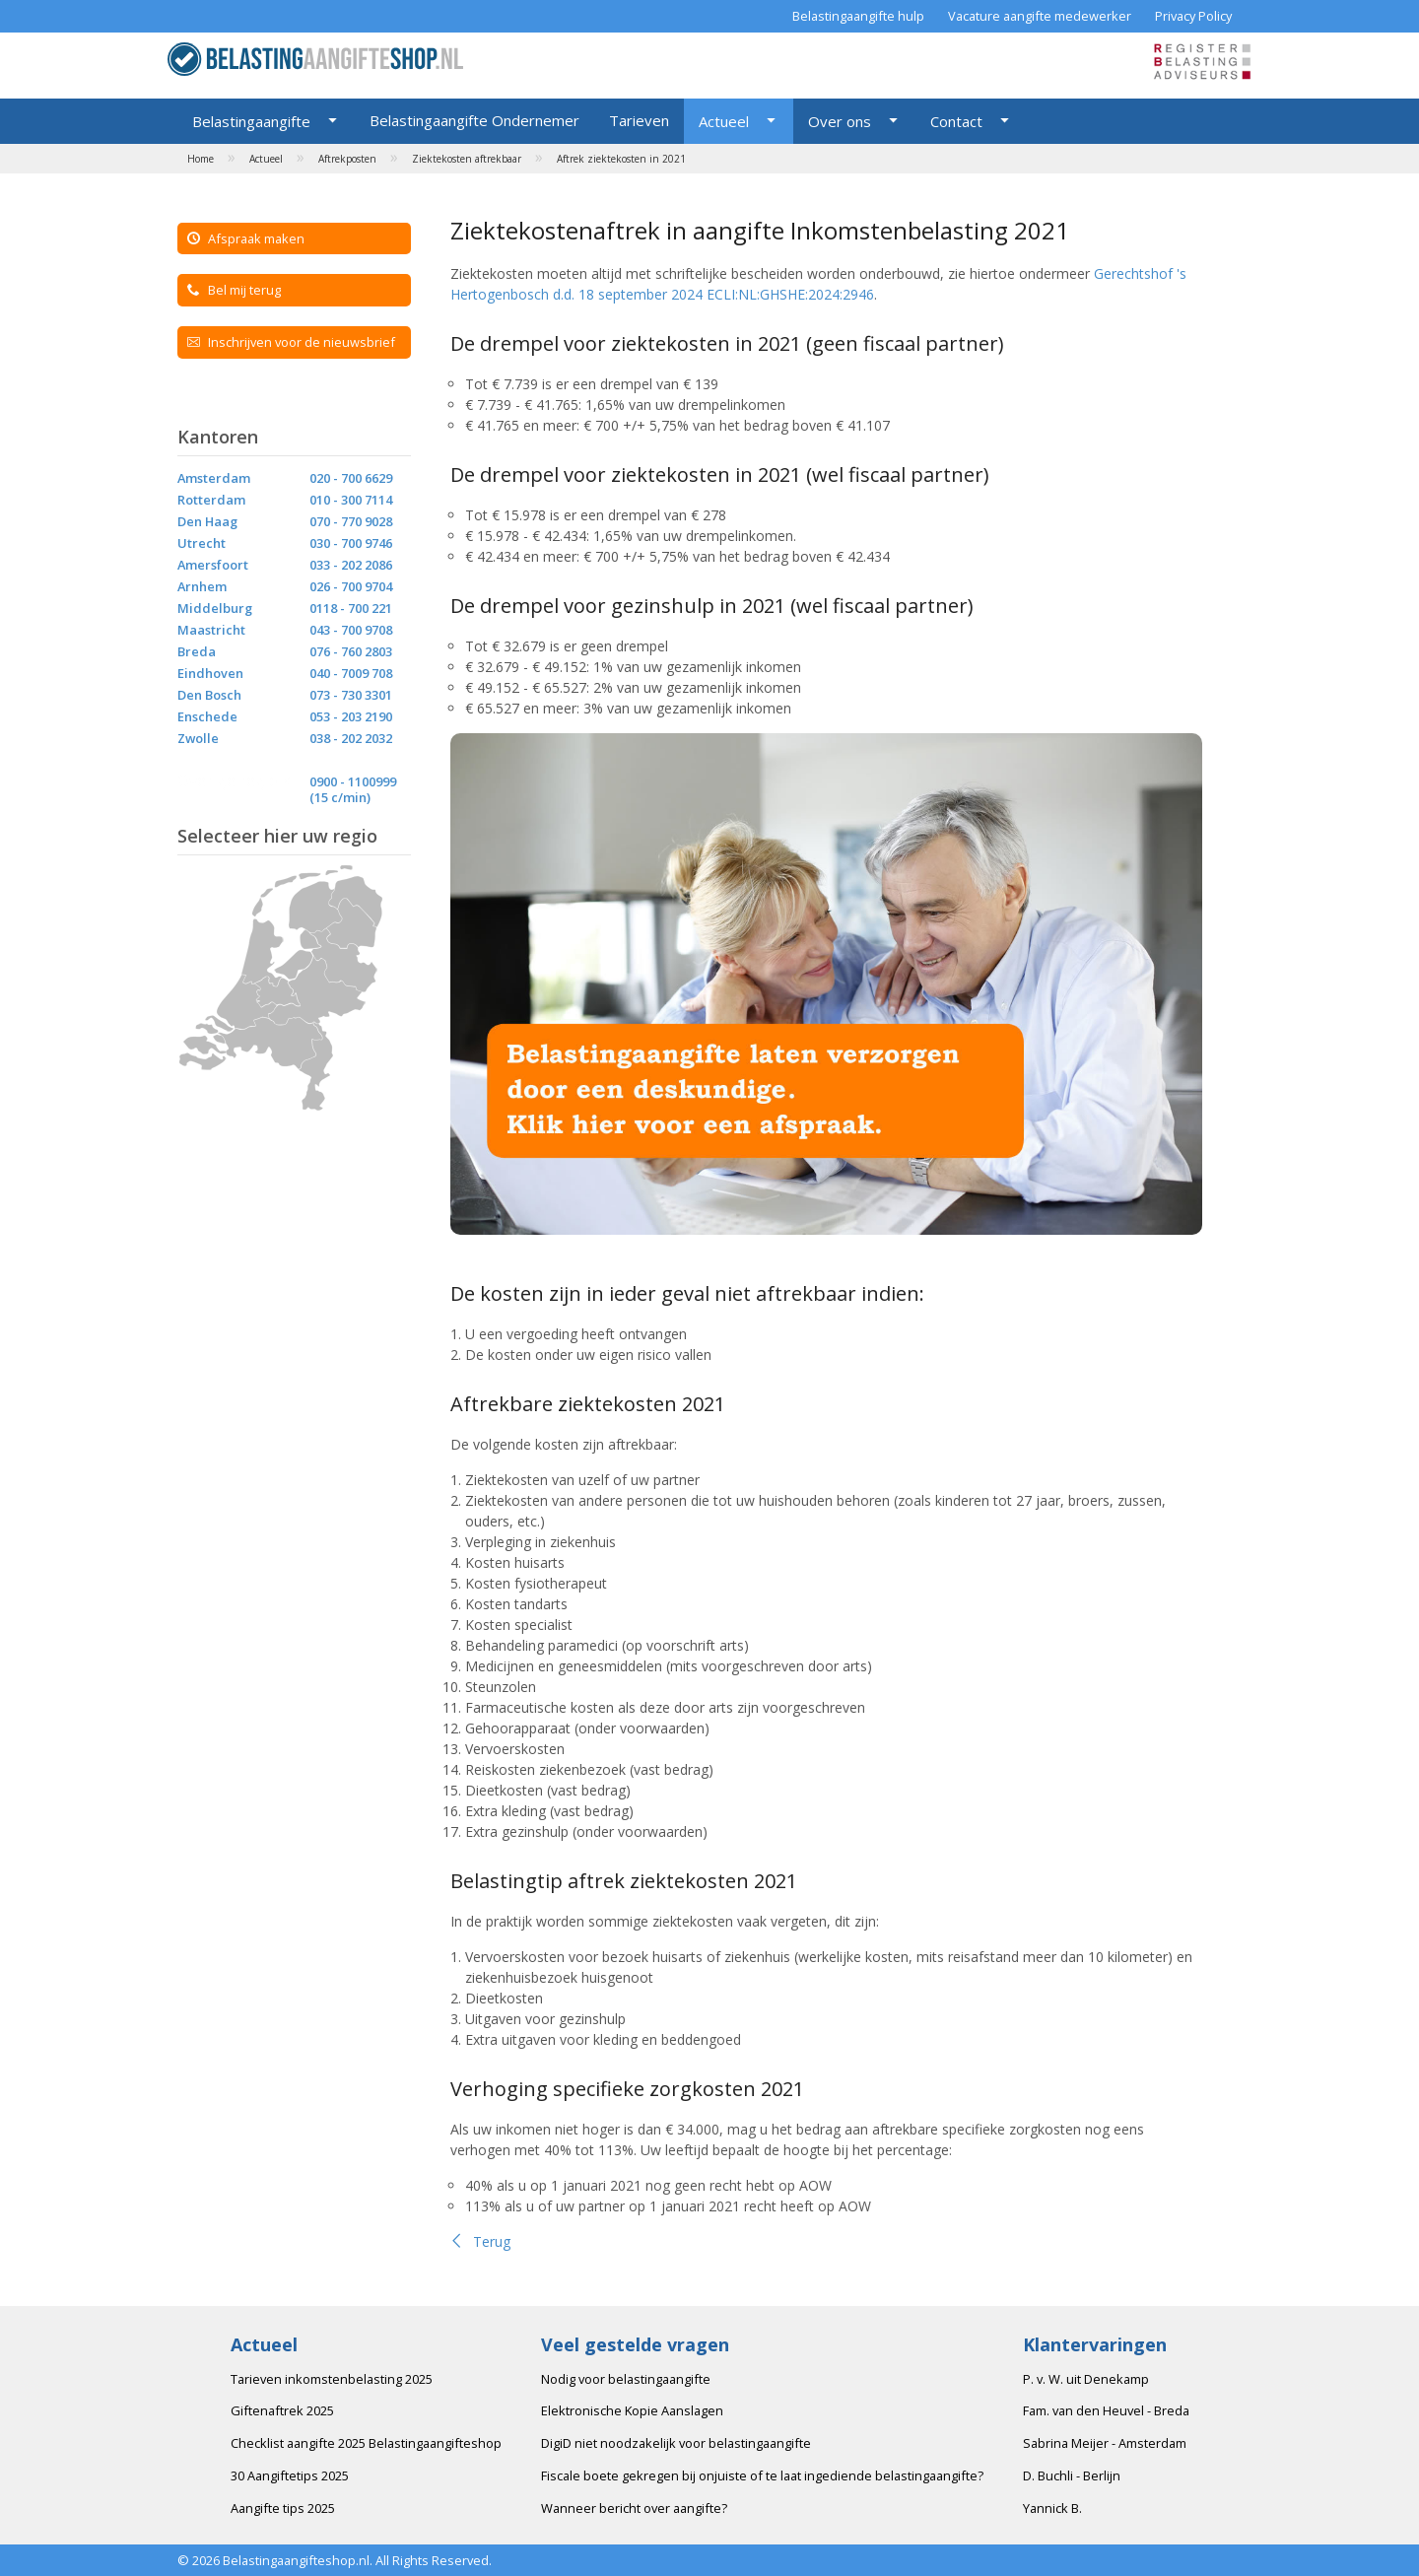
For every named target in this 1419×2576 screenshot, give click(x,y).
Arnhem (202, 586)
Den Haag (207, 521)
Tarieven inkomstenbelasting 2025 (332, 2379)
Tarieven (639, 120)
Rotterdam (211, 499)
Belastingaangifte (251, 121)
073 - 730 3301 (350, 695)
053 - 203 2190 (350, 716)
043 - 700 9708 (350, 630)
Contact (956, 121)
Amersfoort (212, 565)
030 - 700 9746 (350, 543)
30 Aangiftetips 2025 (290, 2475)
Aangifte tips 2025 (283, 2508)
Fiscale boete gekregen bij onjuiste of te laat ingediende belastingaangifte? (762, 2475)
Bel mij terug (234, 290)
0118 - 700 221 (350, 608)
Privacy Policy (1193, 16)
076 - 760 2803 (350, 651)
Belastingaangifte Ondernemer (474, 120)
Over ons (839, 121)
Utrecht (201, 543)
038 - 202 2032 (350, 738)
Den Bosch (209, 695)
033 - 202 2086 (350, 565)
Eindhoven (210, 673)
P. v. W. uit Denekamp (1086, 2379)
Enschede (207, 716)
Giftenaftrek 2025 (282, 2410)
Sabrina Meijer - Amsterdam (1104, 2443)
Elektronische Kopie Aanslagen (632, 2410)
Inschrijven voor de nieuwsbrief (291, 342)
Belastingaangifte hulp (858, 16)
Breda (196, 651)
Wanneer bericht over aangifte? (634, 2508)
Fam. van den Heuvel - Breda (1106, 2410)
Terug (480, 2241)
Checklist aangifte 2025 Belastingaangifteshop (366, 2443)
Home (200, 159)
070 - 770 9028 (350, 521)
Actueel (724, 121)
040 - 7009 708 (350, 673)
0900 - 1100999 (352, 781)
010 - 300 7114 (350, 499)
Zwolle (198, 738)
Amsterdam (213, 478)
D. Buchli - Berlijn (1071, 2475)
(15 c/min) (340, 797)
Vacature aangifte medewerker (1039, 16)
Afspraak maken (245, 238)
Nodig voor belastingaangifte (625, 2379)
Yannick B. (1052, 2508)
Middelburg (214, 608)
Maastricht (211, 630)
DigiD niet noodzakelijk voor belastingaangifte (676, 2443)
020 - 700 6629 (350, 478)
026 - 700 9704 (350, 586)
